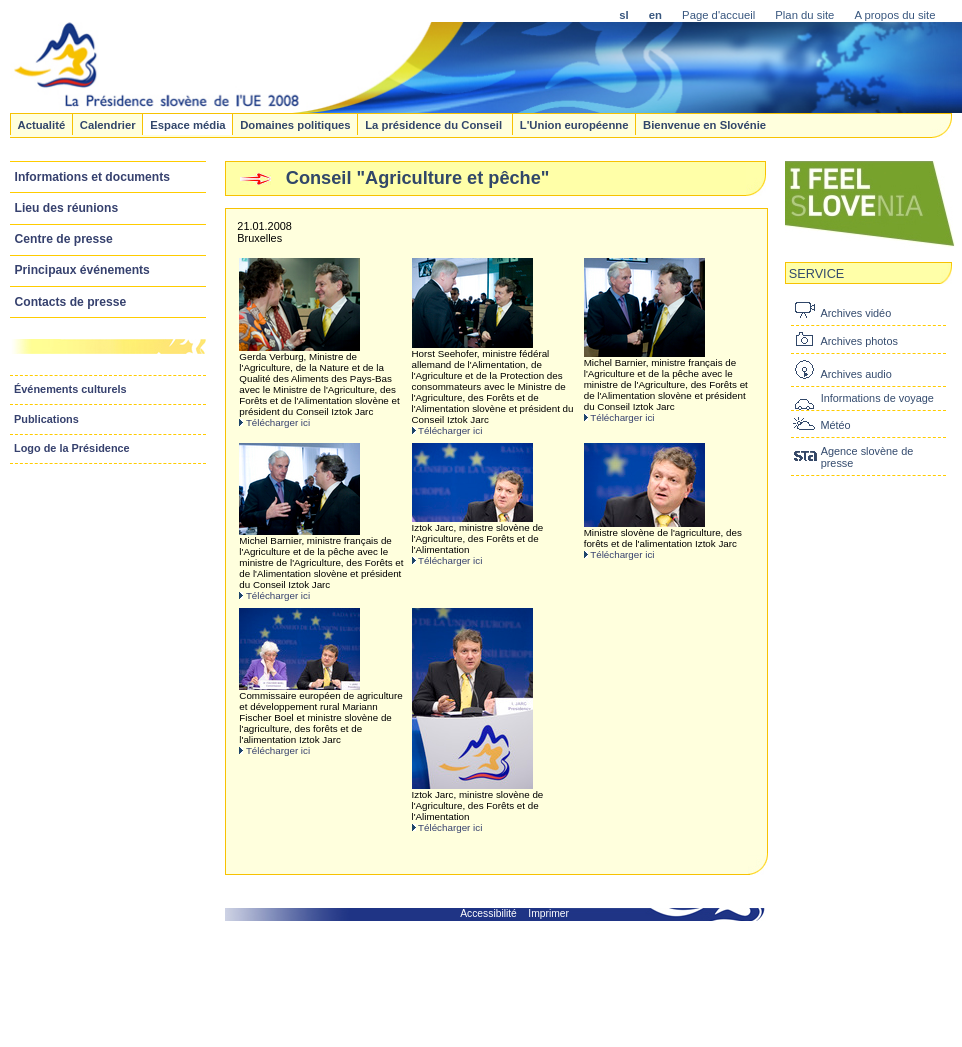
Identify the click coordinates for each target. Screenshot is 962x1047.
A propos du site (894, 15)
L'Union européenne (574, 124)
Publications (46, 419)
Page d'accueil (718, 15)
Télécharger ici (278, 422)
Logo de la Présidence (72, 448)
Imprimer (548, 913)
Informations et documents (92, 177)
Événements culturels (70, 389)
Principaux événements (82, 270)
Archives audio (855, 374)
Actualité (41, 124)
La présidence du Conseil (435, 124)
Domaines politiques (295, 124)
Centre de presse (64, 239)
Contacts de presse (71, 302)
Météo (835, 425)
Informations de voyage (877, 398)
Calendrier (108, 124)
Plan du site (804, 15)
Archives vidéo (855, 313)
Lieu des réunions (67, 208)
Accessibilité (488, 913)
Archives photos (858, 341)
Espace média (187, 124)
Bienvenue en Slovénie (704, 124)
